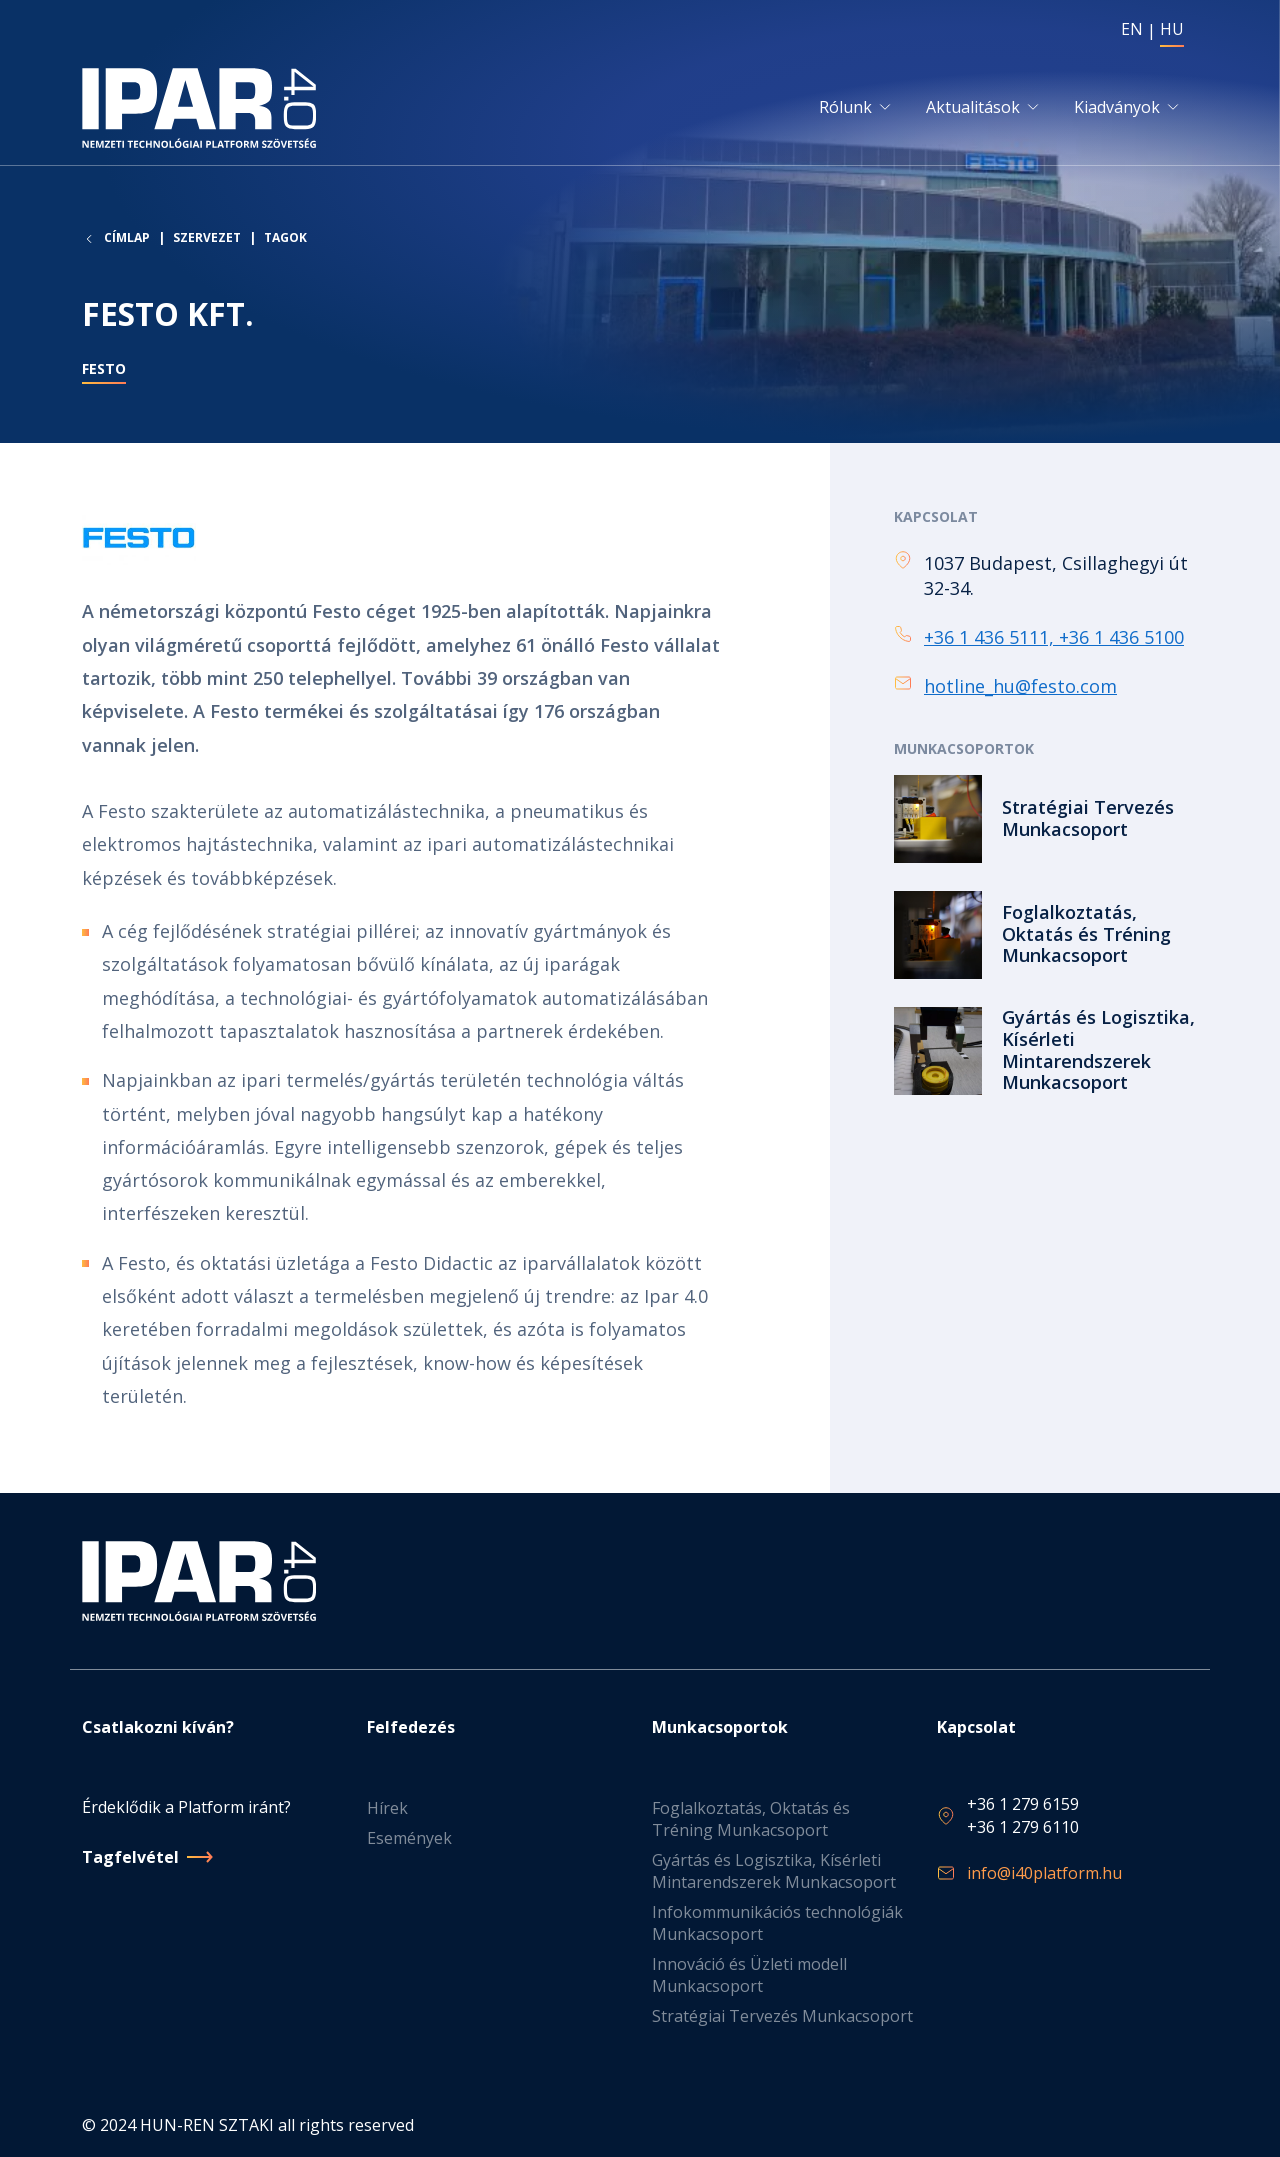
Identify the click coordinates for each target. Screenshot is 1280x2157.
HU (1172, 29)
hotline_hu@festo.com (1020, 686)
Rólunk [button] (845, 107)
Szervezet (207, 237)
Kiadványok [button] (1117, 107)
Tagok (285, 237)
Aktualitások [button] (973, 107)
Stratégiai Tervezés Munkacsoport (782, 2017)
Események (409, 1839)
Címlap (127, 238)
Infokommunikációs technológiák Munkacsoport (777, 1924)
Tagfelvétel (130, 1857)
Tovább (1046, 819)
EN (1132, 29)
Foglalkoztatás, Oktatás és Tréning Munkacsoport (751, 1820)
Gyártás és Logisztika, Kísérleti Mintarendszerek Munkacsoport (774, 1872)
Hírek (387, 1809)
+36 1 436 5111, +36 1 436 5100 (1054, 637)
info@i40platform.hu (1044, 1873)
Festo (104, 368)
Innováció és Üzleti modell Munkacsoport (749, 1976)
